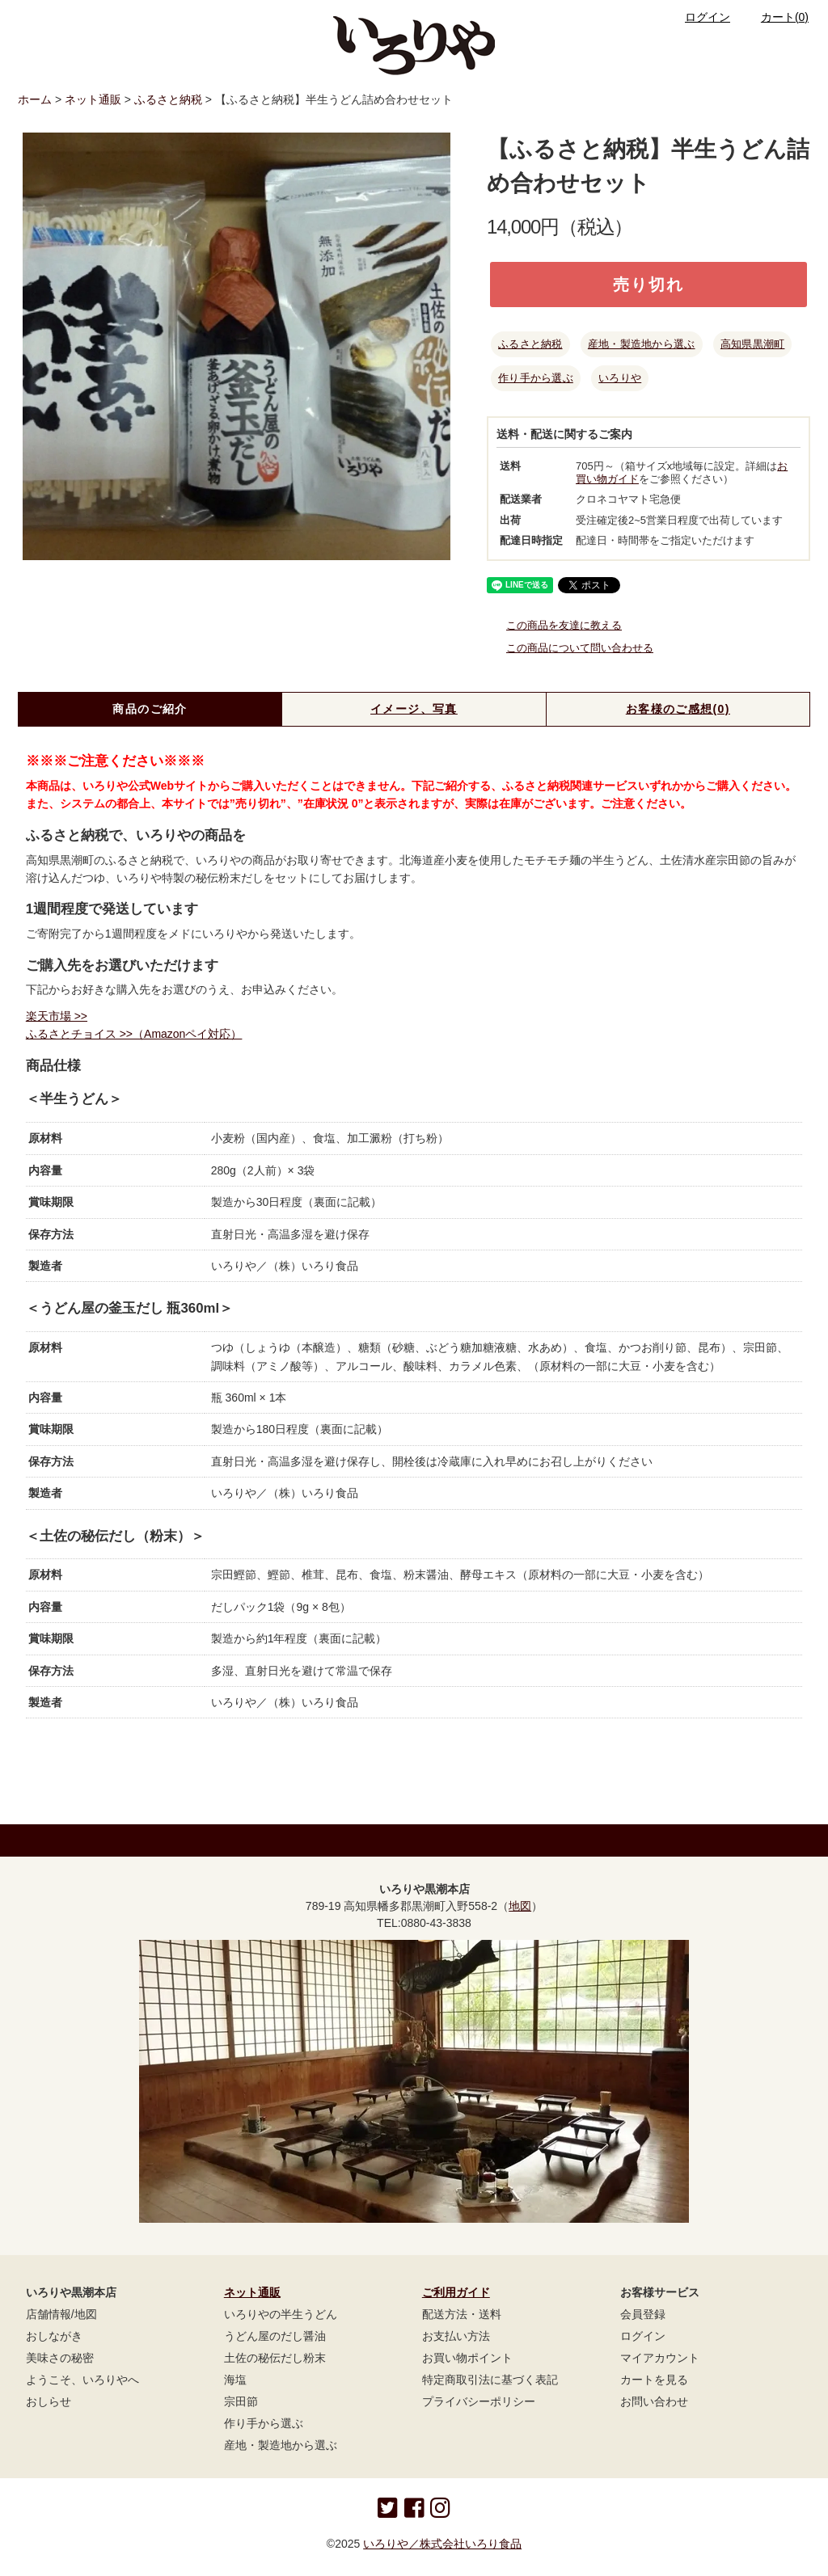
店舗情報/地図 (61, 2314)
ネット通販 (93, 99)
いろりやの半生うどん (280, 2314)
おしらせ (48, 2401)
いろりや (619, 378)
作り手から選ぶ (535, 378)
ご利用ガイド (456, 2292)
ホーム (35, 99)
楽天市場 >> (56, 1016)
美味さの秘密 (60, 2357)
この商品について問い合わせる (570, 648)
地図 (520, 1905)
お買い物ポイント (467, 2357)
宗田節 (241, 2401)
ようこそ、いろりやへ (82, 2379)
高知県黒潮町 (752, 344)
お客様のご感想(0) (678, 708)
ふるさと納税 (168, 99)
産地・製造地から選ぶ (641, 344)
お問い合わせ (654, 2401)
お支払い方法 (456, 2335)
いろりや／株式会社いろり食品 (442, 2543)
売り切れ (648, 284)
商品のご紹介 (149, 708)
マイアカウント (659, 2357)
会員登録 (642, 2314)
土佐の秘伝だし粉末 (275, 2357)
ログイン (697, 17)
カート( (775, 17)
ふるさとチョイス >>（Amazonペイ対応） (134, 1033)
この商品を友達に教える (554, 625)
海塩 (235, 2379)
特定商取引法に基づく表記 (490, 2379)
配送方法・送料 (461, 2314)
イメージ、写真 (414, 708)
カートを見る (654, 2379)
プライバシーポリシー (478, 2401)
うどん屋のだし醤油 (275, 2335)
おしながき (54, 2335)
